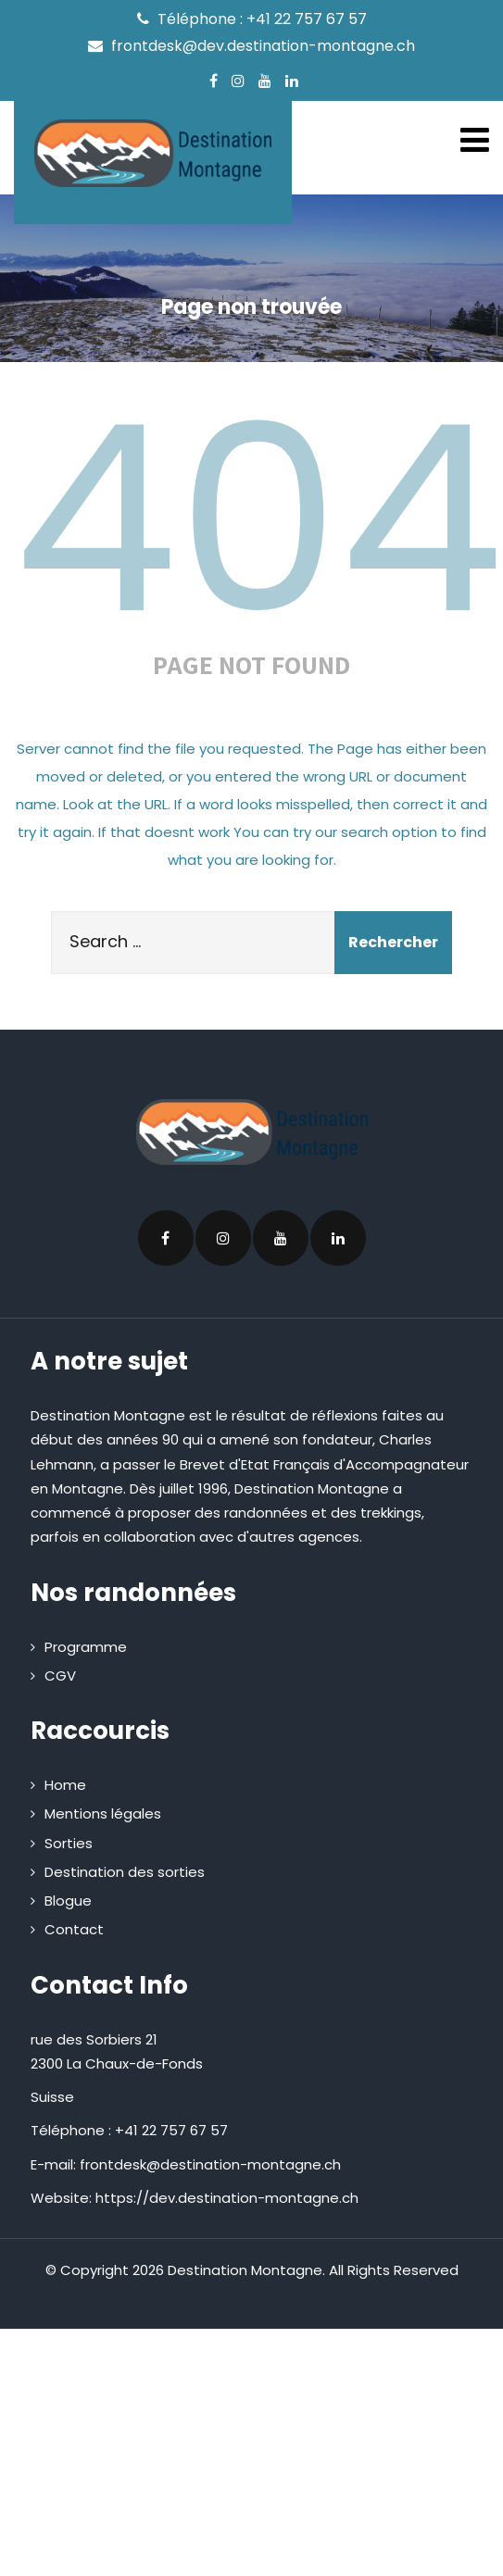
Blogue (68, 1900)
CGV (60, 1675)
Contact (74, 1929)
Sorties (68, 1843)
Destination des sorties (124, 1872)
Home (65, 1784)
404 (258, 519)
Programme (85, 1647)
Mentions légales (102, 1813)
